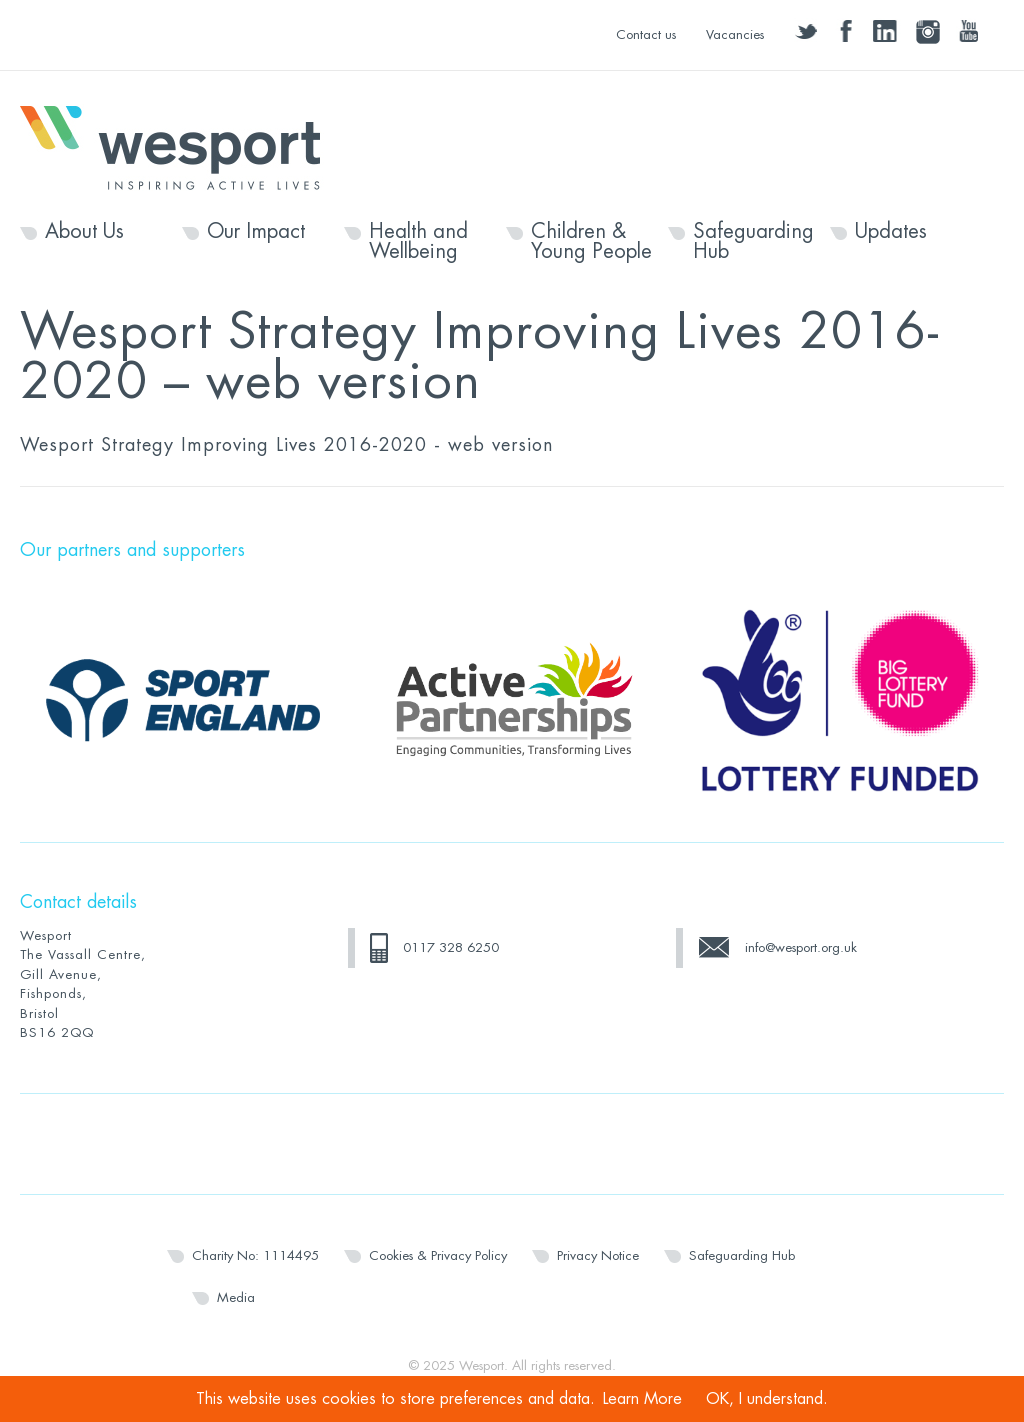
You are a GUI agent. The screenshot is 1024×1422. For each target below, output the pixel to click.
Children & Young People (591, 242)
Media (236, 1297)
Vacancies (735, 34)
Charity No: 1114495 (255, 1255)
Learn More (642, 1399)
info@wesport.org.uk (801, 947)
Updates (891, 232)
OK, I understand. (767, 1399)
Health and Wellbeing (418, 242)
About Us (84, 232)
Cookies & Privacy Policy (438, 1255)
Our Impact (256, 232)
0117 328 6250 (451, 947)
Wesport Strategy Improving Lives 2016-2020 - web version (286, 445)
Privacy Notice (598, 1255)
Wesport (180, 146)
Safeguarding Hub (753, 242)
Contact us (646, 34)
